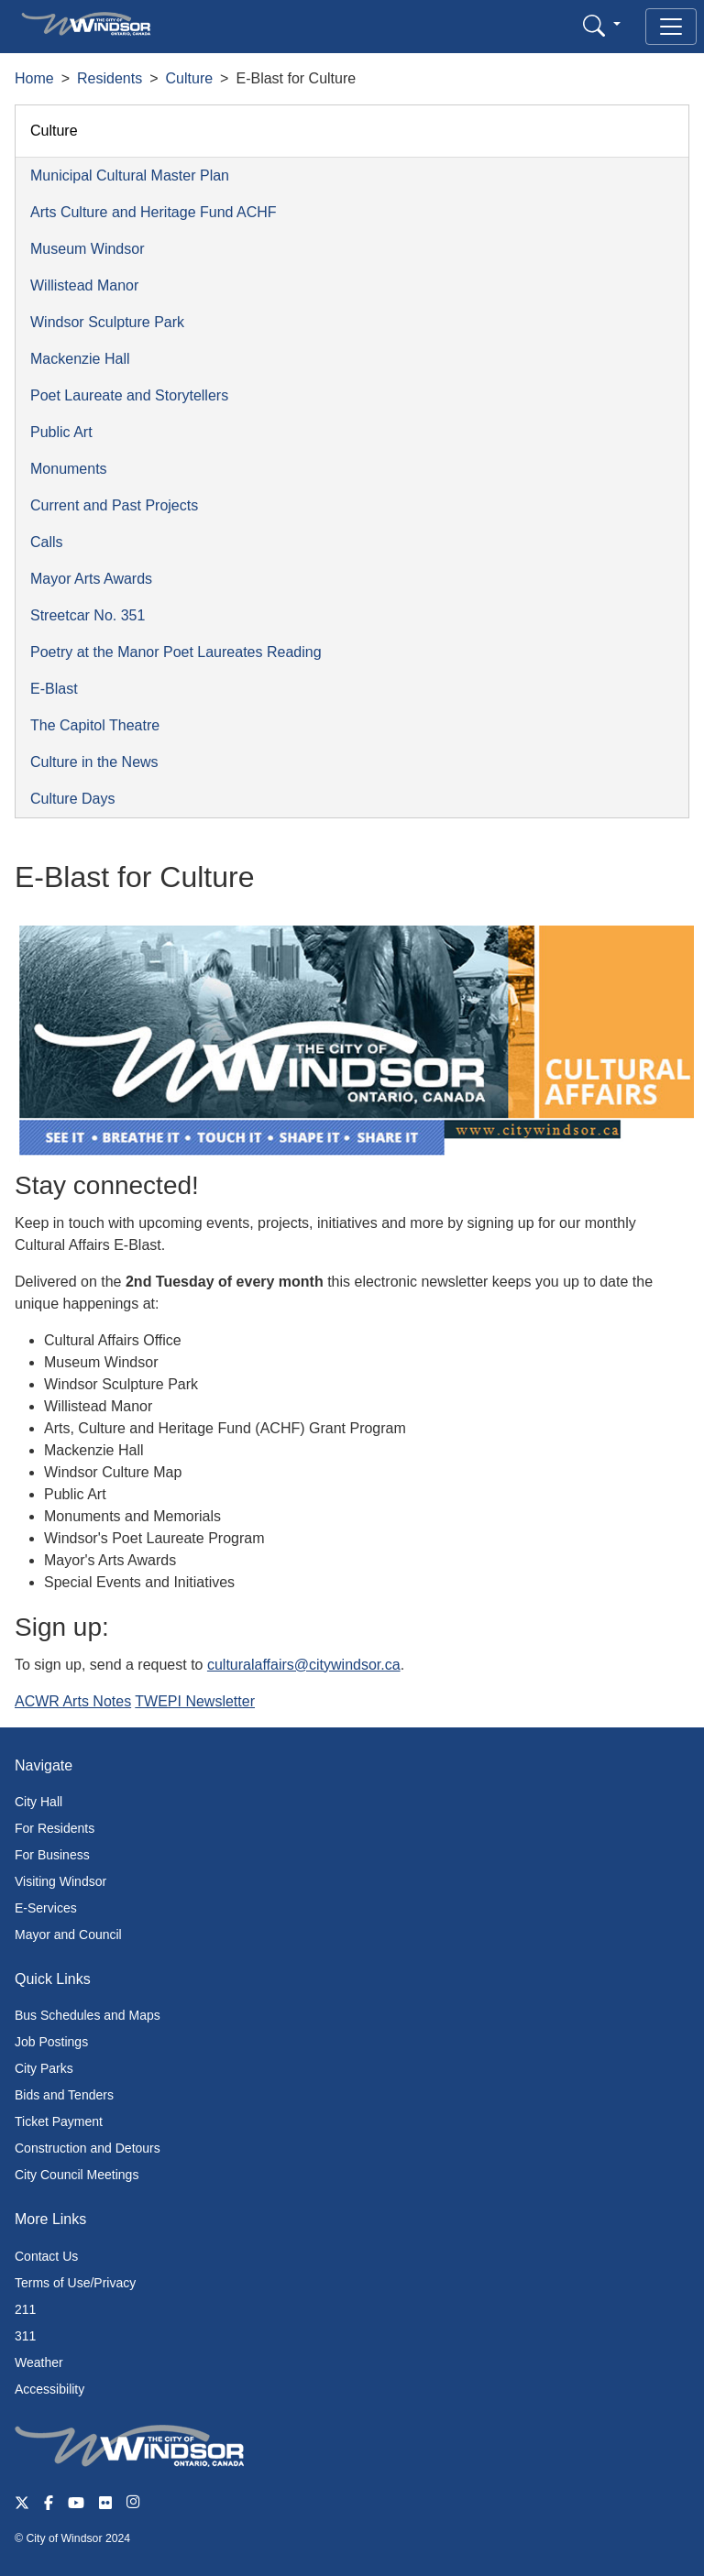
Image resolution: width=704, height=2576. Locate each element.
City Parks (44, 2068)
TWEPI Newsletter (195, 1701)
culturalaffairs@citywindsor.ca (304, 1664)
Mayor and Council (68, 1934)
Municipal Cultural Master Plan (129, 175)
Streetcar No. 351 (87, 615)
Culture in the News (94, 762)
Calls (46, 542)
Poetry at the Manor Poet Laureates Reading (176, 652)
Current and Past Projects (114, 505)
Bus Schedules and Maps (87, 2015)
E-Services (46, 1908)
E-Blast (54, 688)
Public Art (61, 432)
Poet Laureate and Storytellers (129, 395)
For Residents (54, 1828)
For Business (52, 1854)
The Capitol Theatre (95, 725)
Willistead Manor (84, 285)
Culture (190, 78)
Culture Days (72, 798)
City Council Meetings (76, 2174)
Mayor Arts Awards (91, 578)
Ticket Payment (59, 2121)
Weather (39, 2362)
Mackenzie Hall (79, 359)
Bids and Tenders (64, 2095)
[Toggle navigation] (671, 26)
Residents (109, 78)
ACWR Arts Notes (73, 1701)
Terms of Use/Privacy (75, 2282)
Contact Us (46, 2256)
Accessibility (49, 2389)
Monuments (68, 469)
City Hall (38, 1801)
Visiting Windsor (60, 1881)
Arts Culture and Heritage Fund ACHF (153, 212)
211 (25, 2309)
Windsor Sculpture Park (107, 322)
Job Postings (51, 2041)
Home (34, 78)
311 (25, 2336)
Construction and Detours (87, 2148)
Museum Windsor (87, 249)
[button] (601, 25)
